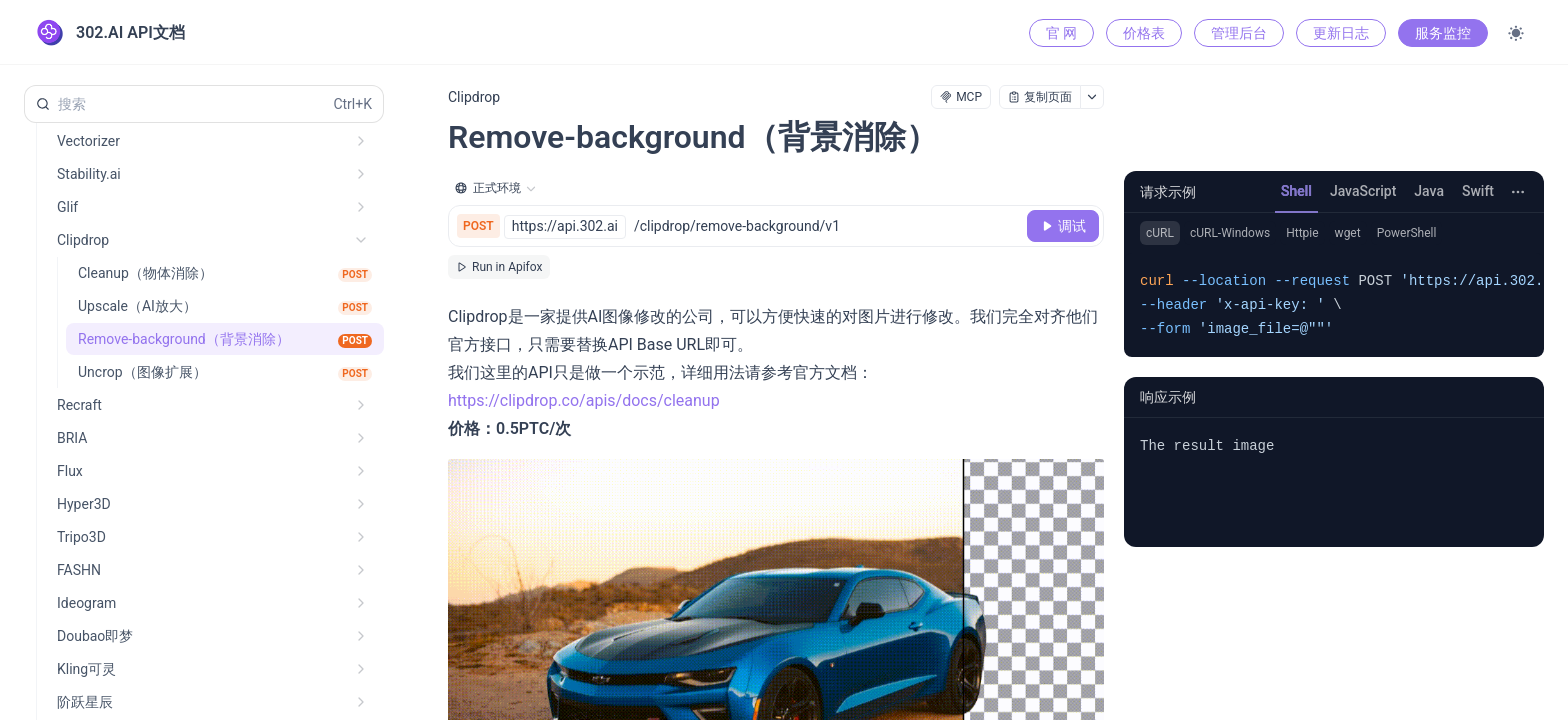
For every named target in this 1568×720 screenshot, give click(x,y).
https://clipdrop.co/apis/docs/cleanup (584, 400)
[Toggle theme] (1516, 33)
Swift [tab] (1478, 191)
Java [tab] (1429, 191)
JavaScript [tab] (1363, 191)
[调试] (1063, 226)
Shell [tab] (1296, 191)
